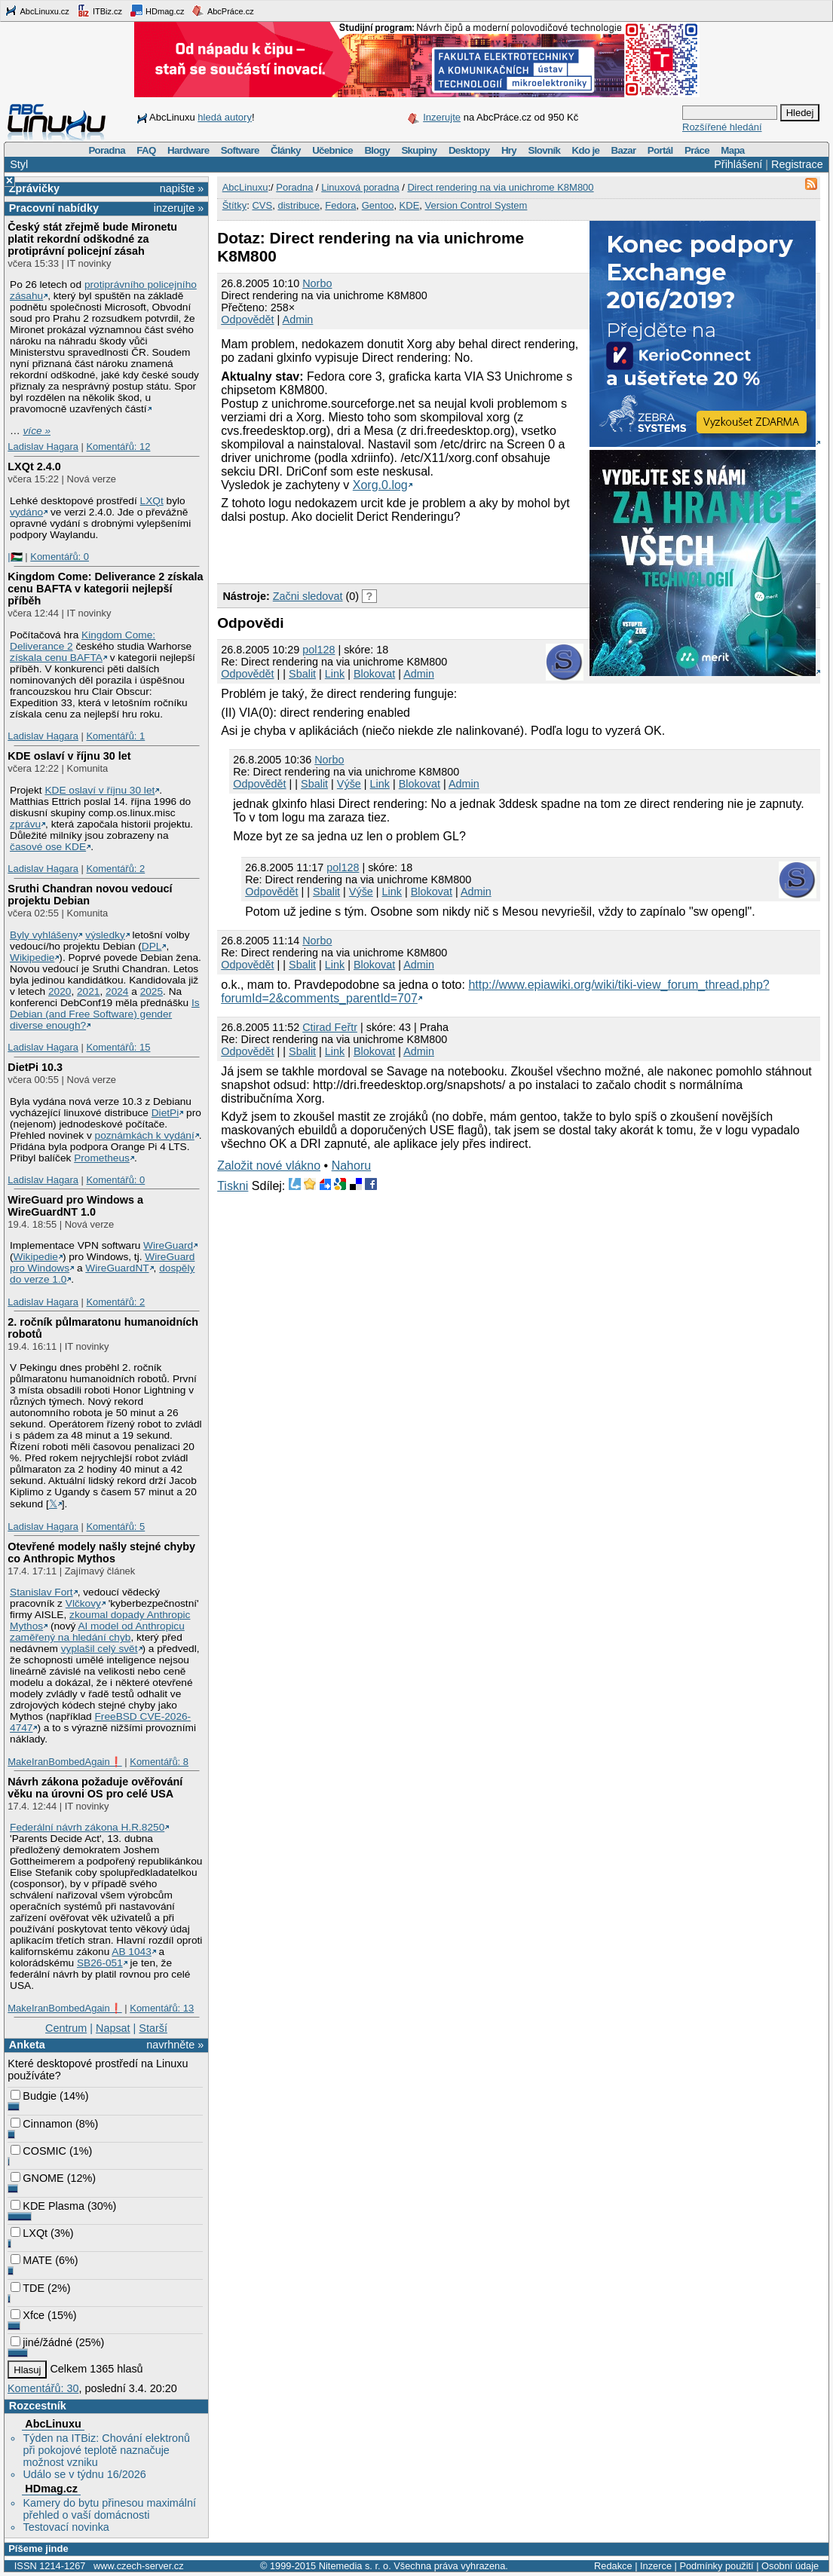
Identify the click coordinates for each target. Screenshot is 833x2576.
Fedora (340, 205)
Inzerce (656, 2565)
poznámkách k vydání (144, 1135)
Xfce (27, 2315)
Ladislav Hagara (43, 446)
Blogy (377, 150)
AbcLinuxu (53, 2424)
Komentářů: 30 (43, 2388)
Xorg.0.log (380, 485)
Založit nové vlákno (268, 1165)
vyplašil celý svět (99, 1648)
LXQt (152, 500)
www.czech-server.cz (138, 2565)
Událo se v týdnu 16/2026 (84, 2474)
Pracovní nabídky (54, 208)
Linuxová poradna (360, 187)
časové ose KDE (48, 846)
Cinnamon (41, 2124)
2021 (88, 991)
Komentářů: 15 (118, 1047)
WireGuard (168, 1245)
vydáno (26, 512)
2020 (59, 991)
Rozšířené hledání (722, 127)
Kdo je (585, 150)
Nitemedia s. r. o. (355, 2565)
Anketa (27, 2045)
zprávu (25, 824)
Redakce (613, 2565)
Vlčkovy (83, 1603)
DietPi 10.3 (35, 1067)
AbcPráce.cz (222, 10)
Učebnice (332, 150)
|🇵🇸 (15, 556)
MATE (31, 2260)
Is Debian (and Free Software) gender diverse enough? (105, 1014)
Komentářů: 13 (162, 2008)
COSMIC (38, 2151)
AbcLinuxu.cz (37, 10)
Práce (696, 150)
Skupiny (418, 150)
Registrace (797, 164)
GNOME (37, 2178)
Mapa (732, 150)
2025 (151, 991)
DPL (152, 946)
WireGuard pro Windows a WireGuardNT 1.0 (75, 1206)
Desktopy (469, 150)
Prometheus (102, 1158)
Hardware (188, 150)
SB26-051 (100, 1963)
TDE (27, 2288)
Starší (153, 2028)
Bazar (623, 150)
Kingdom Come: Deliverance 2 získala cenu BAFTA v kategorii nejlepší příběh (105, 589)
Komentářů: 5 (115, 1526)
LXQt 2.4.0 (34, 466)
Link (335, 674)
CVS (262, 205)
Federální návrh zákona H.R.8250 (87, 1827)
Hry (508, 150)
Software (240, 150)
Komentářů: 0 (59, 556)
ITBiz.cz (99, 10)
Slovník (544, 150)
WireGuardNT (117, 1268)
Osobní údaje (790, 2565)
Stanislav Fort (41, 1592)
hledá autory (225, 117)
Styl (19, 164)
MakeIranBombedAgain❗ (64, 1761)
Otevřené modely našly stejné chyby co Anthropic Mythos (101, 1552)
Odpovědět (247, 320)
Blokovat (374, 674)
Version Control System (476, 205)
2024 (117, 991)
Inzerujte (442, 117)
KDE (410, 205)
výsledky (104, 935)
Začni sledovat (308, 596)
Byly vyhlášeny (44, 935)
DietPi (165, 1112)
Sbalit (302, 674)
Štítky (234, 205)
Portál (660, 150)
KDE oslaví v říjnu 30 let (69, 756)
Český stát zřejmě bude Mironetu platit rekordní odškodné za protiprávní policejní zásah (92, 239)
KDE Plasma (47, 2206)
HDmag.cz (157, 10)
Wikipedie (32, 957)
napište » (182, 188)
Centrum (66, 2028)
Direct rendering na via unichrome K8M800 (500, 187)
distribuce (298, 205)
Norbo (317, 283)
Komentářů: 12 (118, 446)
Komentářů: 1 (115, 736)
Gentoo (378, 205)
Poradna (106, 150)
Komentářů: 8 (159, 1761)
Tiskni (232, 1185)
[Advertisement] (393, 552)
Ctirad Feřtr (329, 1027)
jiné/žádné (41, 2342)
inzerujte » (179, 208)
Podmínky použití (716, 2565)
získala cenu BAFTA (56, 657)
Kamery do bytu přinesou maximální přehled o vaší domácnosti (109, 2509)
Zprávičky (34, 188)
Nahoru (351, 1165)
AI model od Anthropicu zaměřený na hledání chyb (97, 1631)
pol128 (318, 650)
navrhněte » (175, 2045)
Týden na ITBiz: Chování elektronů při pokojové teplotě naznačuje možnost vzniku (106, 2450)
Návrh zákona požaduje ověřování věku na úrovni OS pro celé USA (95, 1788)
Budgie (34, 2096)
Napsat (113, 2028)
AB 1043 (131, 1951)
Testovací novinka (66, 2527)
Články (286, 150)
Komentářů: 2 (115, 868)
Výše (349, 784)
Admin (298, 320)
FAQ (145, 150)
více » (37, 430)
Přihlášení (738, 164)
